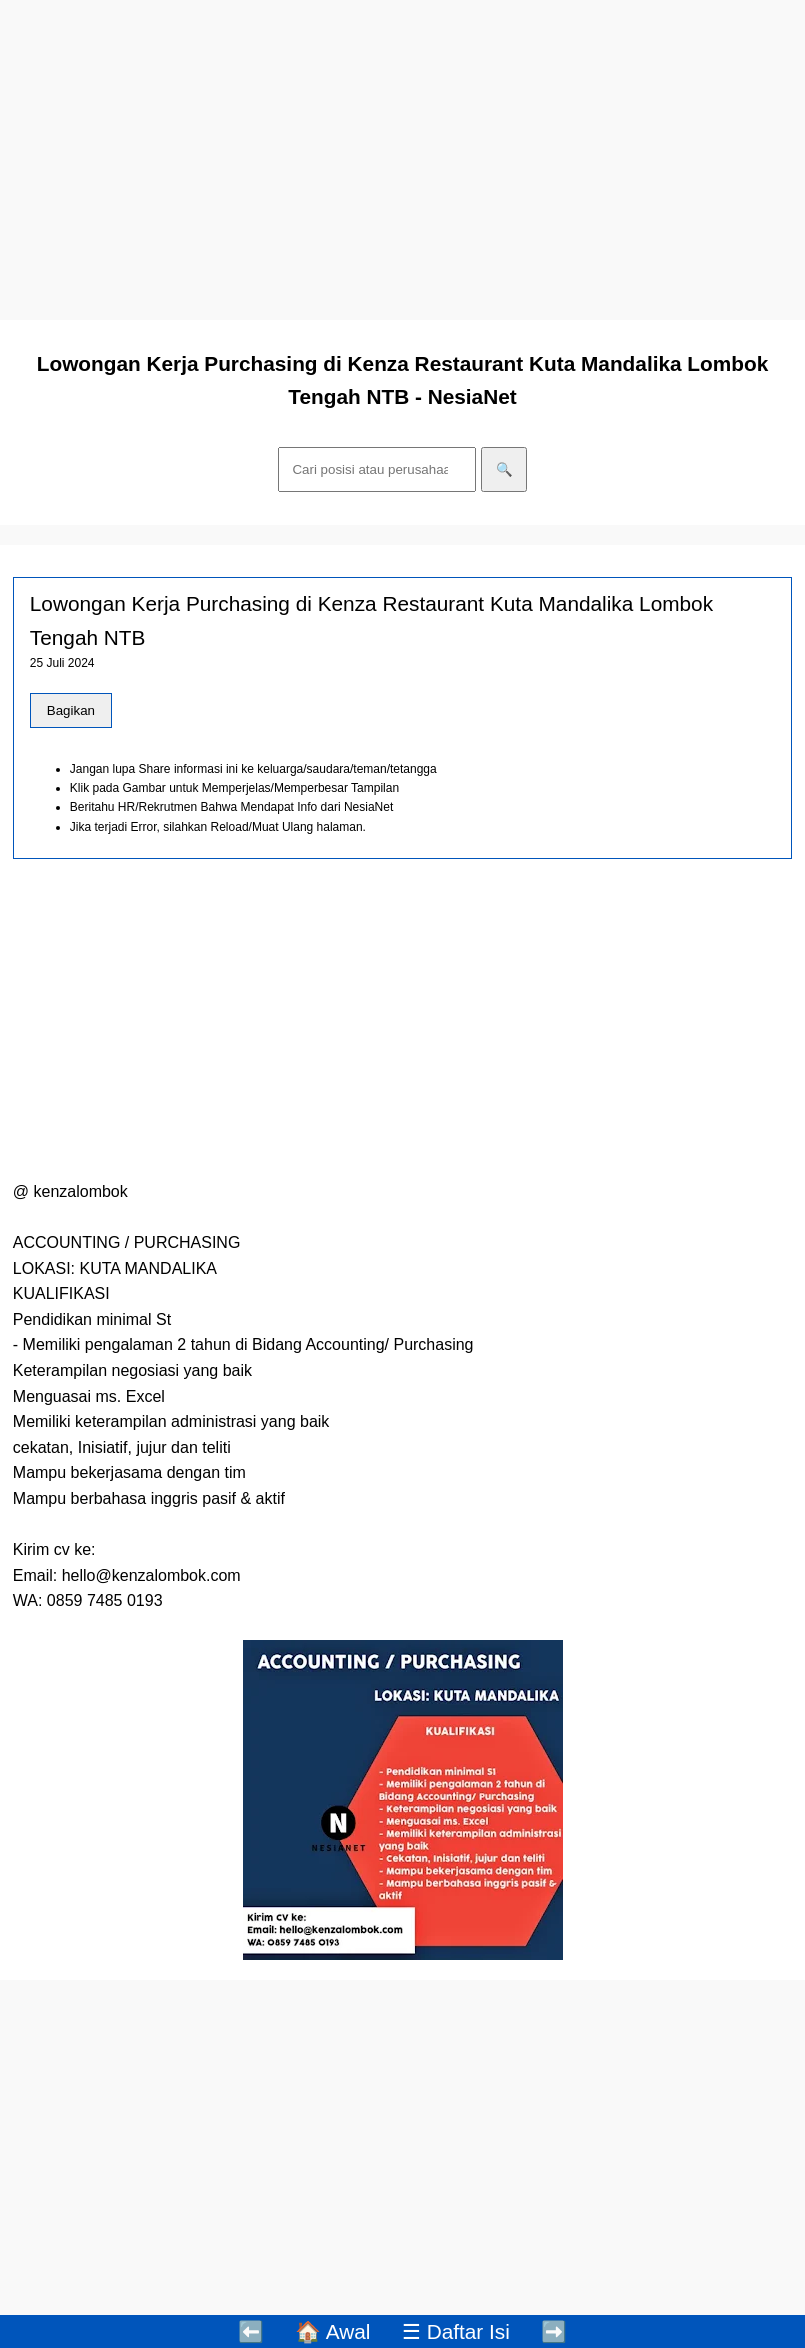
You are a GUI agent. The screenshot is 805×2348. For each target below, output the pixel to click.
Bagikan (71, 710)
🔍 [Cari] (504, 469)
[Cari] (377, 469)
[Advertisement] (402, 160)
